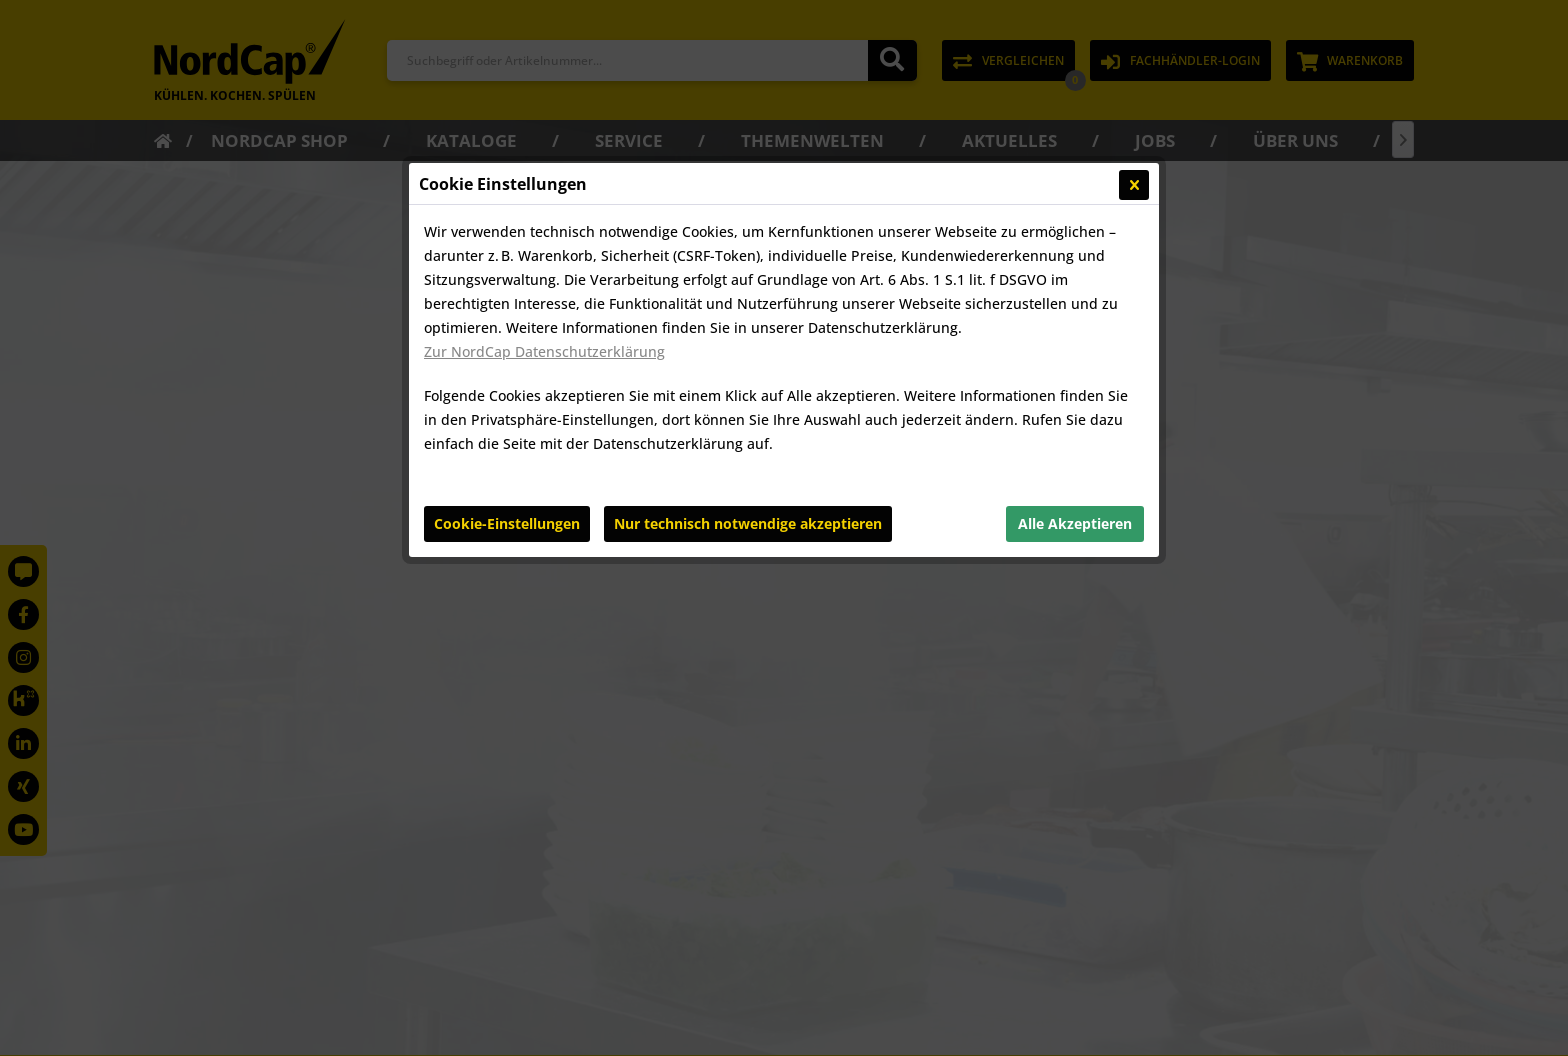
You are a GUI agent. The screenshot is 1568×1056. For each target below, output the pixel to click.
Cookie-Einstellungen (507, 523)
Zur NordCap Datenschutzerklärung (544, 351)
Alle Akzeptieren (1075, 523)
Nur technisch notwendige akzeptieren (748, 523)
